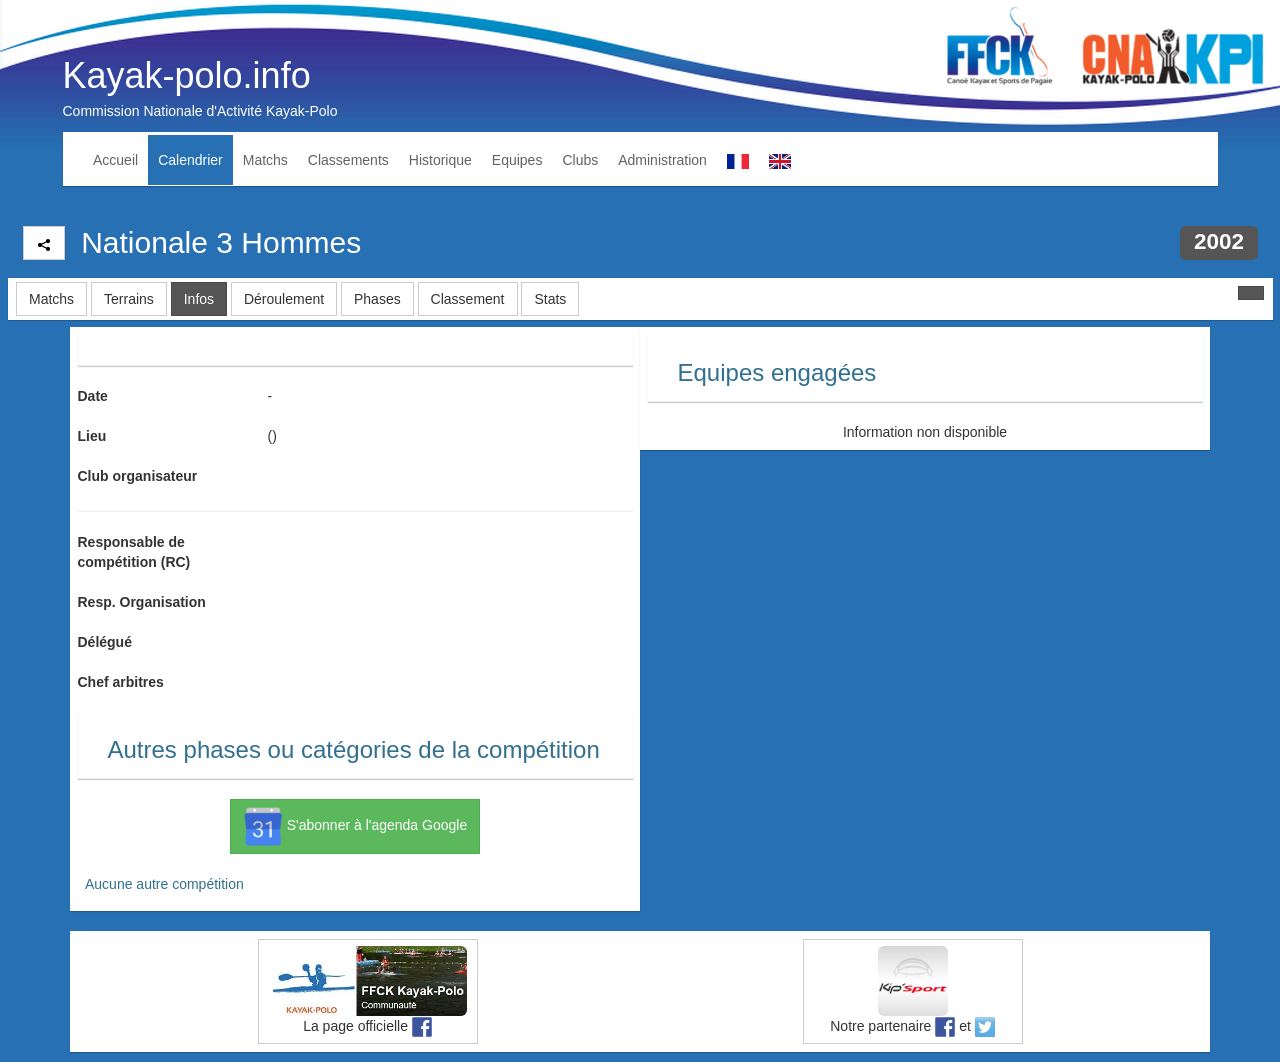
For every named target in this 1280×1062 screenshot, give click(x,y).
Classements (348, 160)
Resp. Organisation (142, 602)
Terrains (129, 299)
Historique (440, 160)
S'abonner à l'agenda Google (355, 826)
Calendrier (190, 160)
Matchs (265, 160)
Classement (468, 299)
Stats (550, 299)
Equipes (517, 160)
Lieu (92, 436)
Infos (199, 299)
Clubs (580, 160)
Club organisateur (138, 476)
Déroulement (284, 299)
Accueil (115, 160)
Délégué (105, 642)
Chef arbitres (121, 682)
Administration (662, 160)
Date (93, 396)
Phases (377, 299)
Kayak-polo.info (187, 75)
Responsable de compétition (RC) (134, 552)
